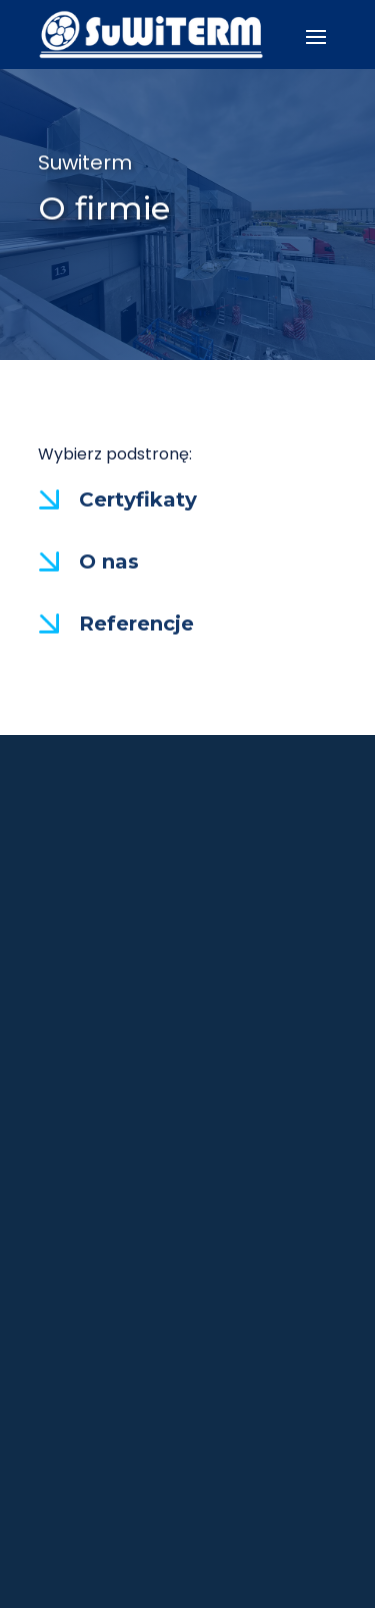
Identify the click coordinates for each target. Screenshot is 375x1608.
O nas (109, 562)
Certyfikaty (138, 500)
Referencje (136, 624)
